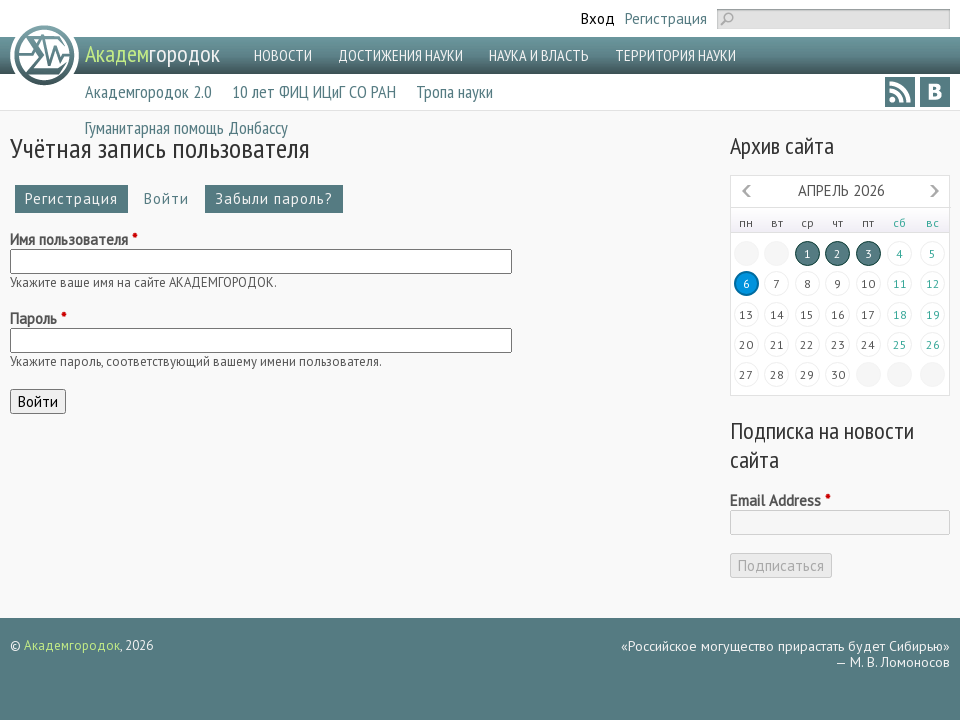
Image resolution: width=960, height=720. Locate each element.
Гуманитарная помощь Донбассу (186, 127)
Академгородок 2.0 (148, 91)
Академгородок (72, 645)
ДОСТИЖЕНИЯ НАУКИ (400, 55)
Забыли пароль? (274, 198)
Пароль (38, 319)
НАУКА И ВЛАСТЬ (539, 55)
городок (152, 53)
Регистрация (666, 18)
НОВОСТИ (283, 55)
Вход (598, 18)
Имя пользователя (73, 240)
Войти (171, 198)
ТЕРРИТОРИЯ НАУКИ (675, 55)
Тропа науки (454, 91)
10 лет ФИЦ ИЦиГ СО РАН (314, 91)
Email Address (780, 501)
